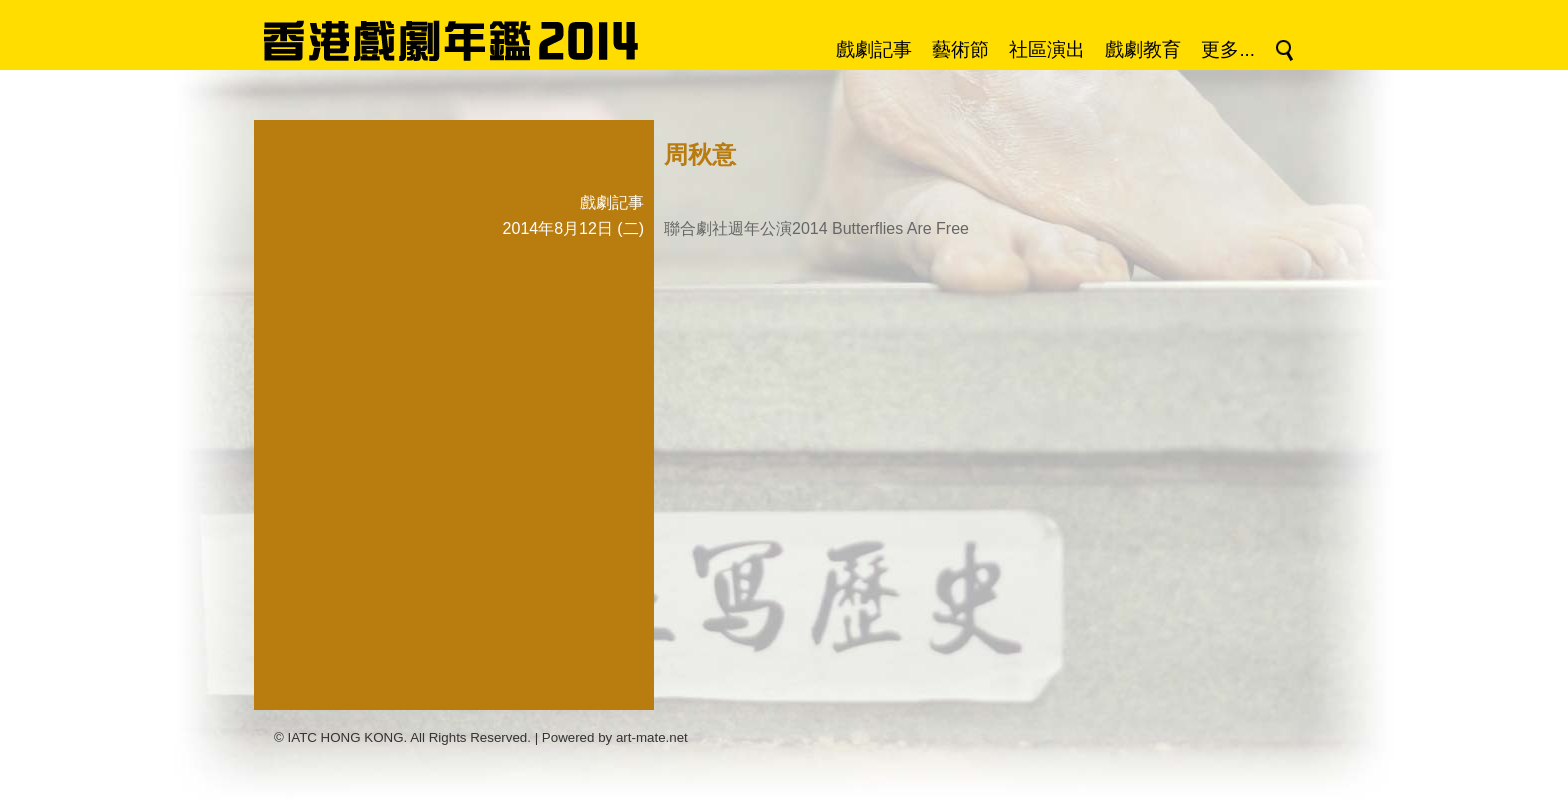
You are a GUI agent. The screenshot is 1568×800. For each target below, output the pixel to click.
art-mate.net (652, 737)
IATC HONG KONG (346, 737)
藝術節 (960, 49)
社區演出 (1047, 49)
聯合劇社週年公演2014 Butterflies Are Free (816, 228)
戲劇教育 (1143, 49)
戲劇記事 (874, 49)
